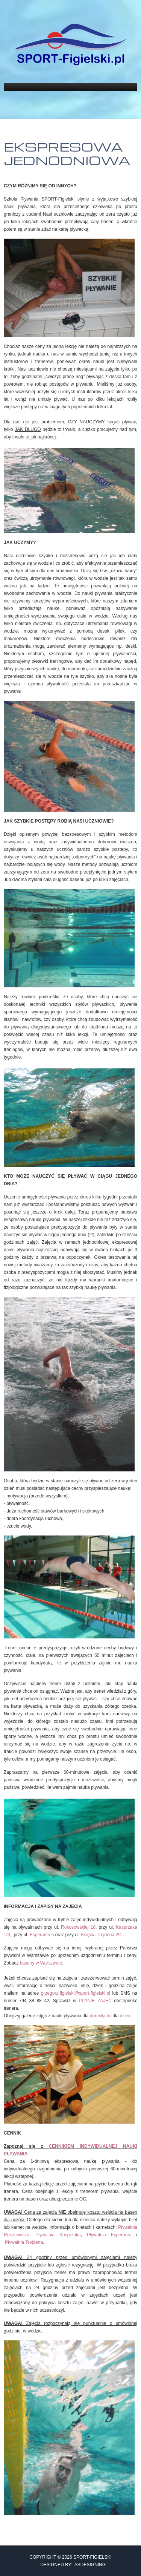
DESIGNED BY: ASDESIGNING (70, 2564)
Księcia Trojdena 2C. (102, 1934)
